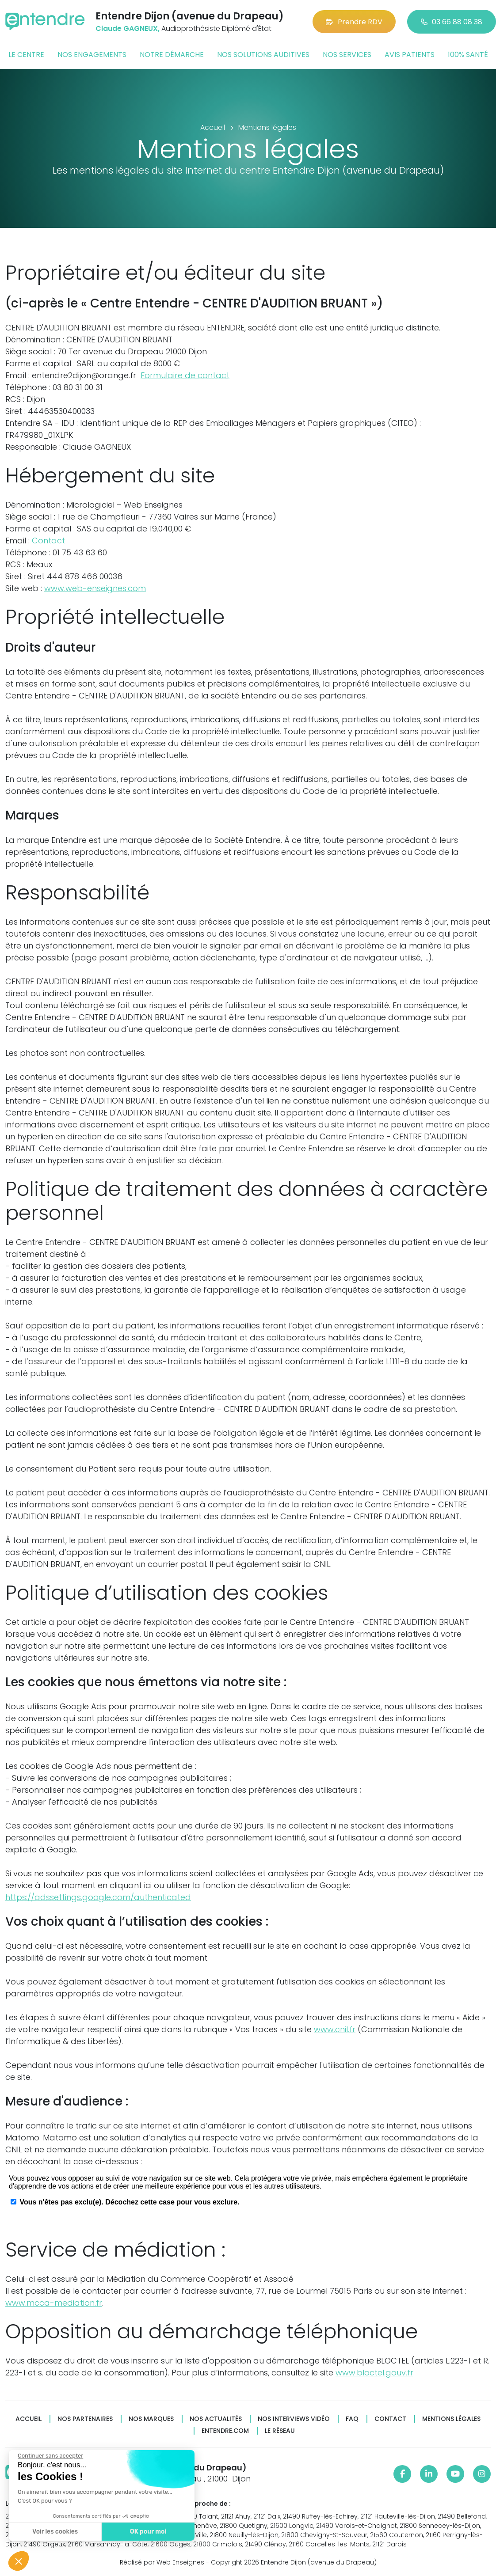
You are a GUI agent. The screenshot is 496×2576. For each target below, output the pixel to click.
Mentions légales (451, 2419)
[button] (18, 2561)
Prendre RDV (354, 22)
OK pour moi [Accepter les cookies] (145, 2531)
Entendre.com (225, 2431)
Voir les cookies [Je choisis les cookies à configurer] (53, 2531)
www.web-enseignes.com (95, 588)
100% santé (468, 54)
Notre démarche (172, 54)
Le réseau (280, 2431)
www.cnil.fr (334, 2029)
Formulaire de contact (185, 375)
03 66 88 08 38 (451, 22)
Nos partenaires (85, 2419)
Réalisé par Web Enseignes (162, 2562)
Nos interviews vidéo (294, 2419)
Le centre (26, 54)
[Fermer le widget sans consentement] (48, 2455)
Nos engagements (91, 54)
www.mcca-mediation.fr (53, 2302)
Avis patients (410, 54)
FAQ (352, 2419)
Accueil (28, 2419)
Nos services (347, 54)
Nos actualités (216, 2419)
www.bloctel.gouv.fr (374, 2372)
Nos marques (151, 2419)
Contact (48, 540)
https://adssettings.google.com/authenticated (98, 1897)
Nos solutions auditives (263, 54)
